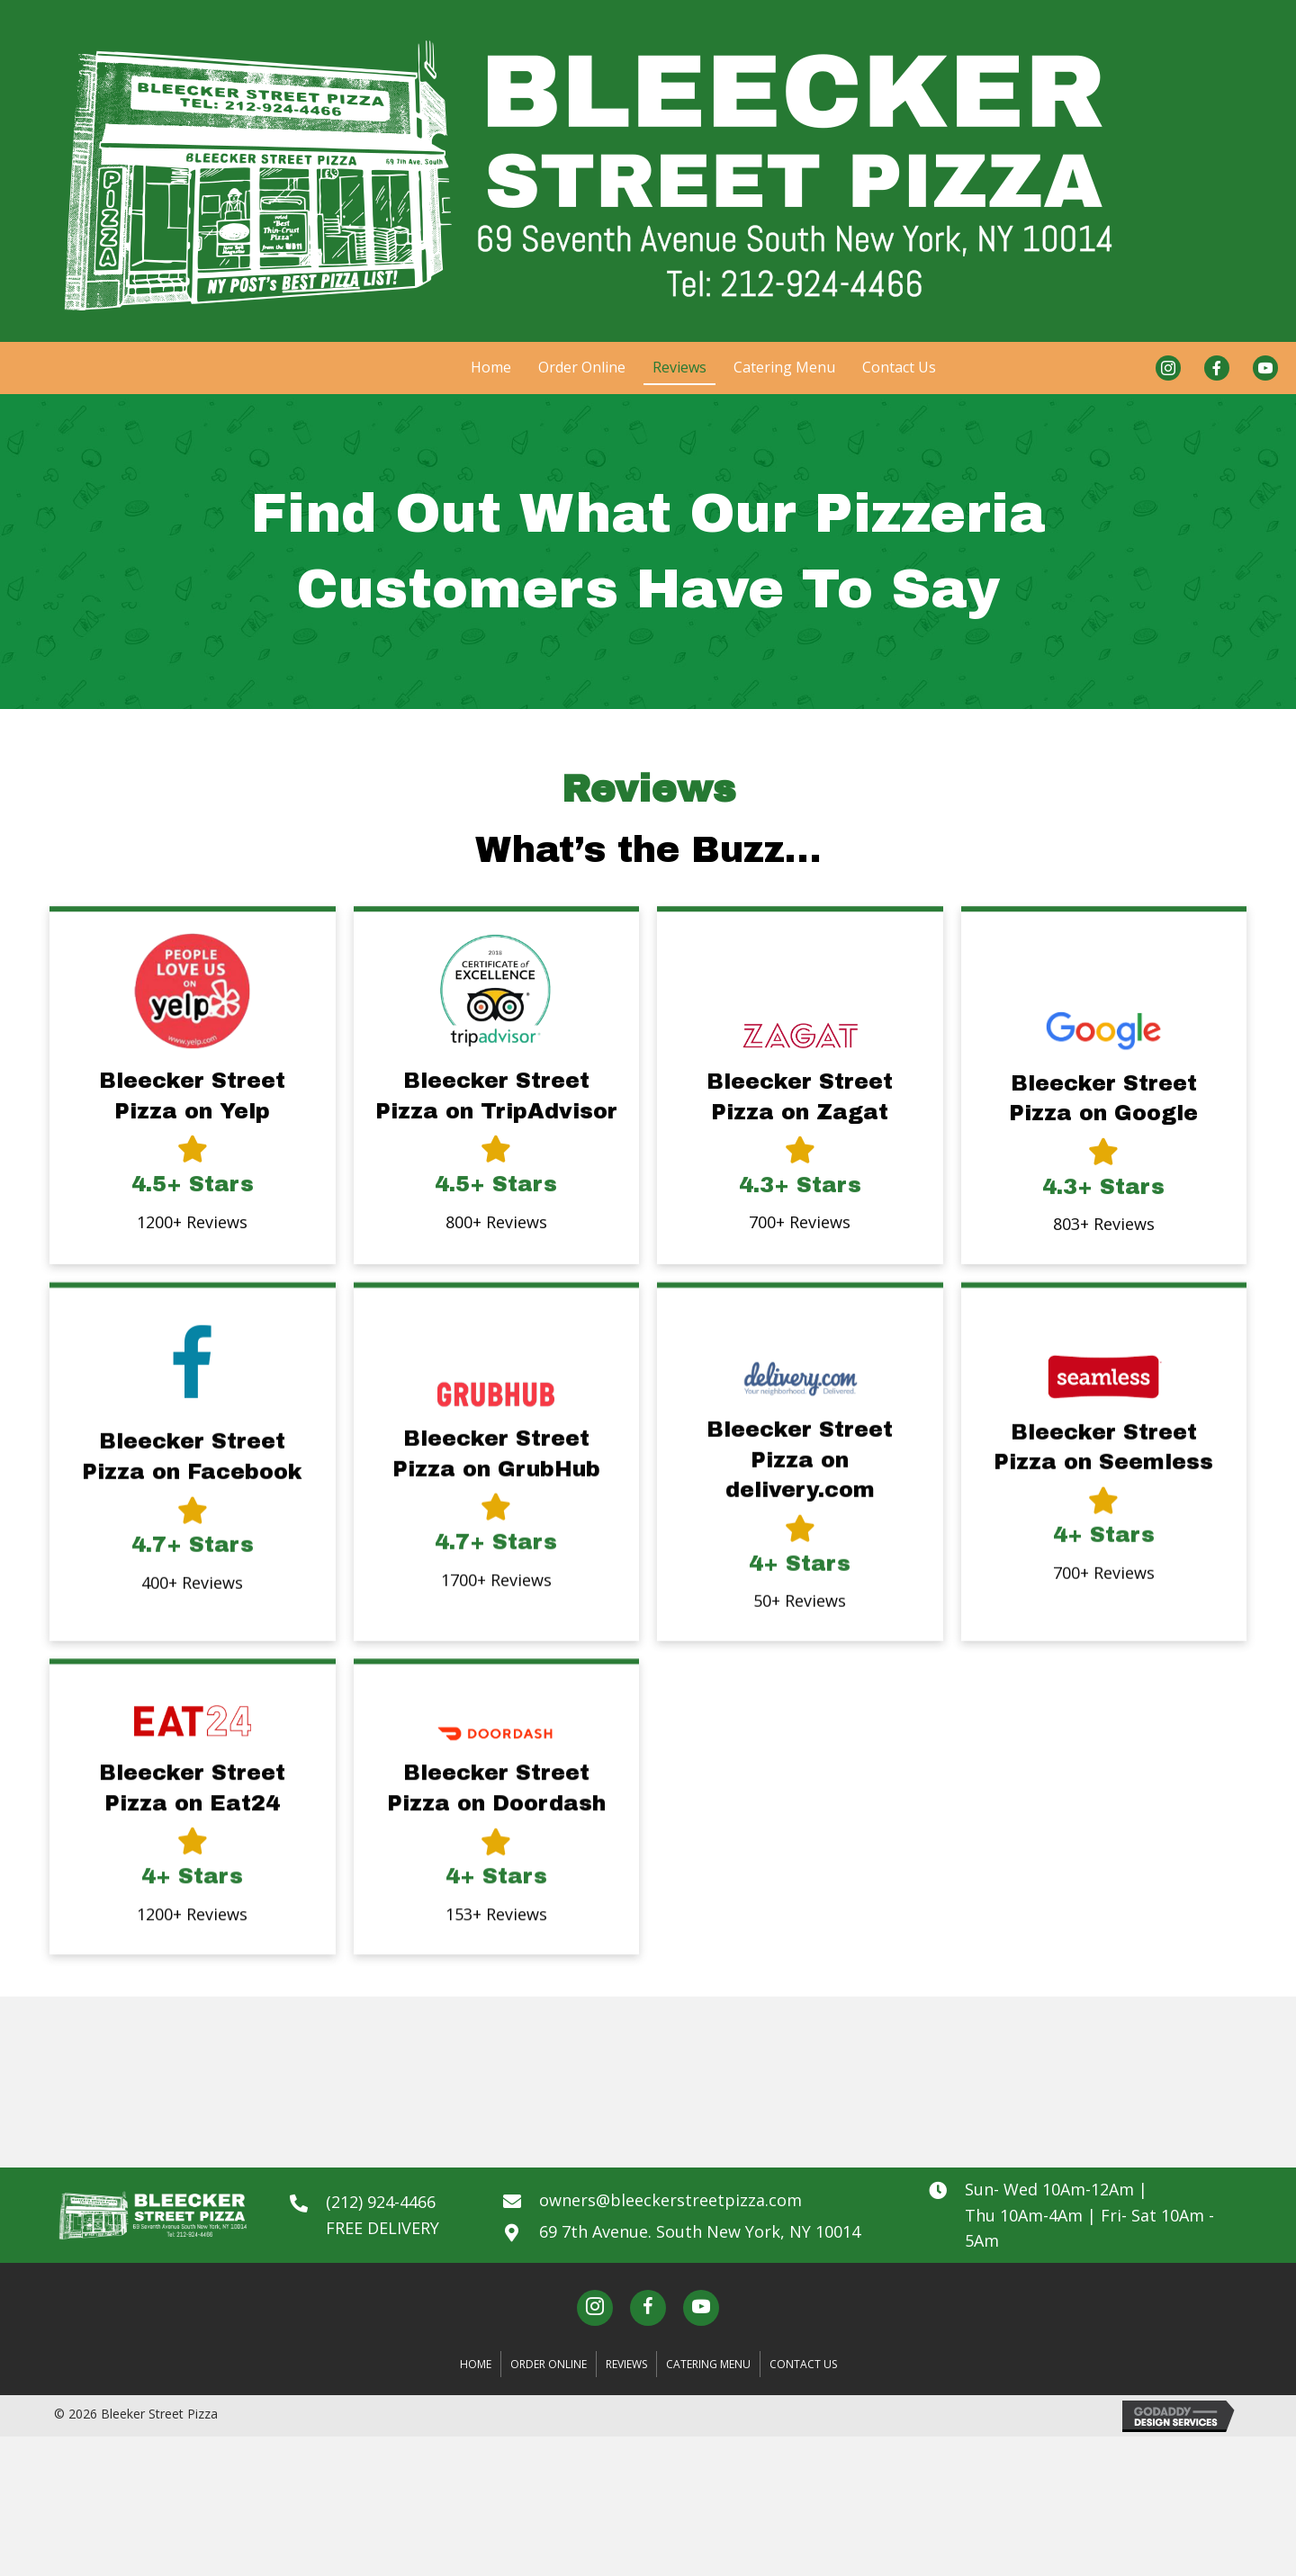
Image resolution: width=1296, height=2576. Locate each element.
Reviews (626, 2364)
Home (475, 2364)
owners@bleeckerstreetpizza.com (670, 2200)
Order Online (548, 2364)
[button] (595, 2308)
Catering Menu (708, 2364)
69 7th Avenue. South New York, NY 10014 (699, 2231)
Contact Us (803, 2364)
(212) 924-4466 (381, 2201)
